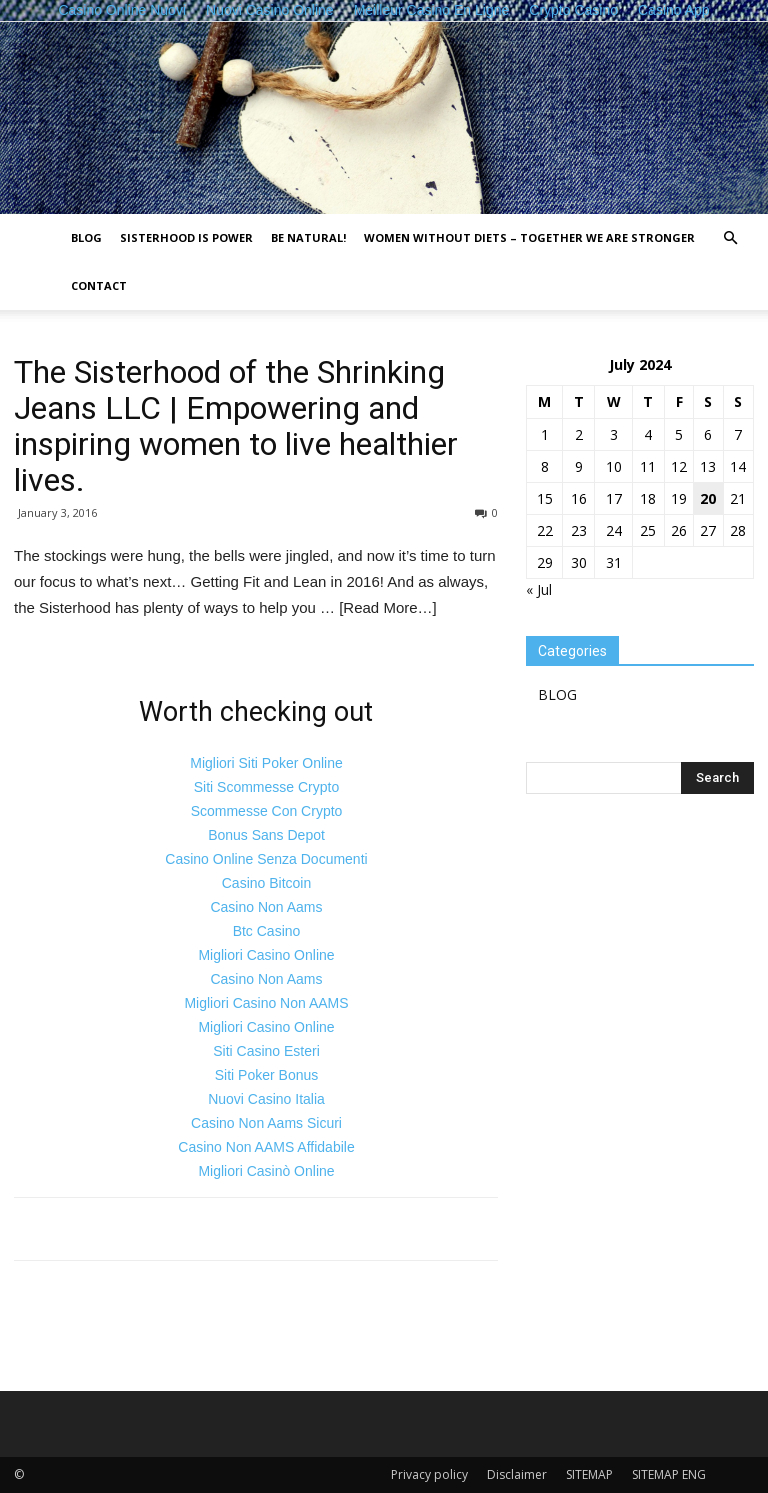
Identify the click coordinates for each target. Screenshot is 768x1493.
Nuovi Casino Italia (266, 1099)
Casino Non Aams (266, 907)
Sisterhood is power (186, 237)
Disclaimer (517, 1474)
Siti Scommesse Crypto (266, 787)
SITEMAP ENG (669, 1474)
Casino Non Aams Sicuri (266, 1123)
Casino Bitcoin (267, 883)
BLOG (86, 237)
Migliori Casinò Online (266, 1171)
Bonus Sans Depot (266, 835)
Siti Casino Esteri (266, 1051)
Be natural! (308, 237)
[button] (730, 238)
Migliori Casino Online (266, 955)
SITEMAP (589, 1474)
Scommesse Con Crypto (267, 811)
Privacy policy (429, 1474)
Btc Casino (267, 931)
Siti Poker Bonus (267, 1075)
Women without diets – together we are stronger (529, 237)
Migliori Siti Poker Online (266, 763)
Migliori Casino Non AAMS (266, 1003)
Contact (99, 285)
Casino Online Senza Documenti (266, 859)
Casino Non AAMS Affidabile (266, 1147)
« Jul (539, 589)
